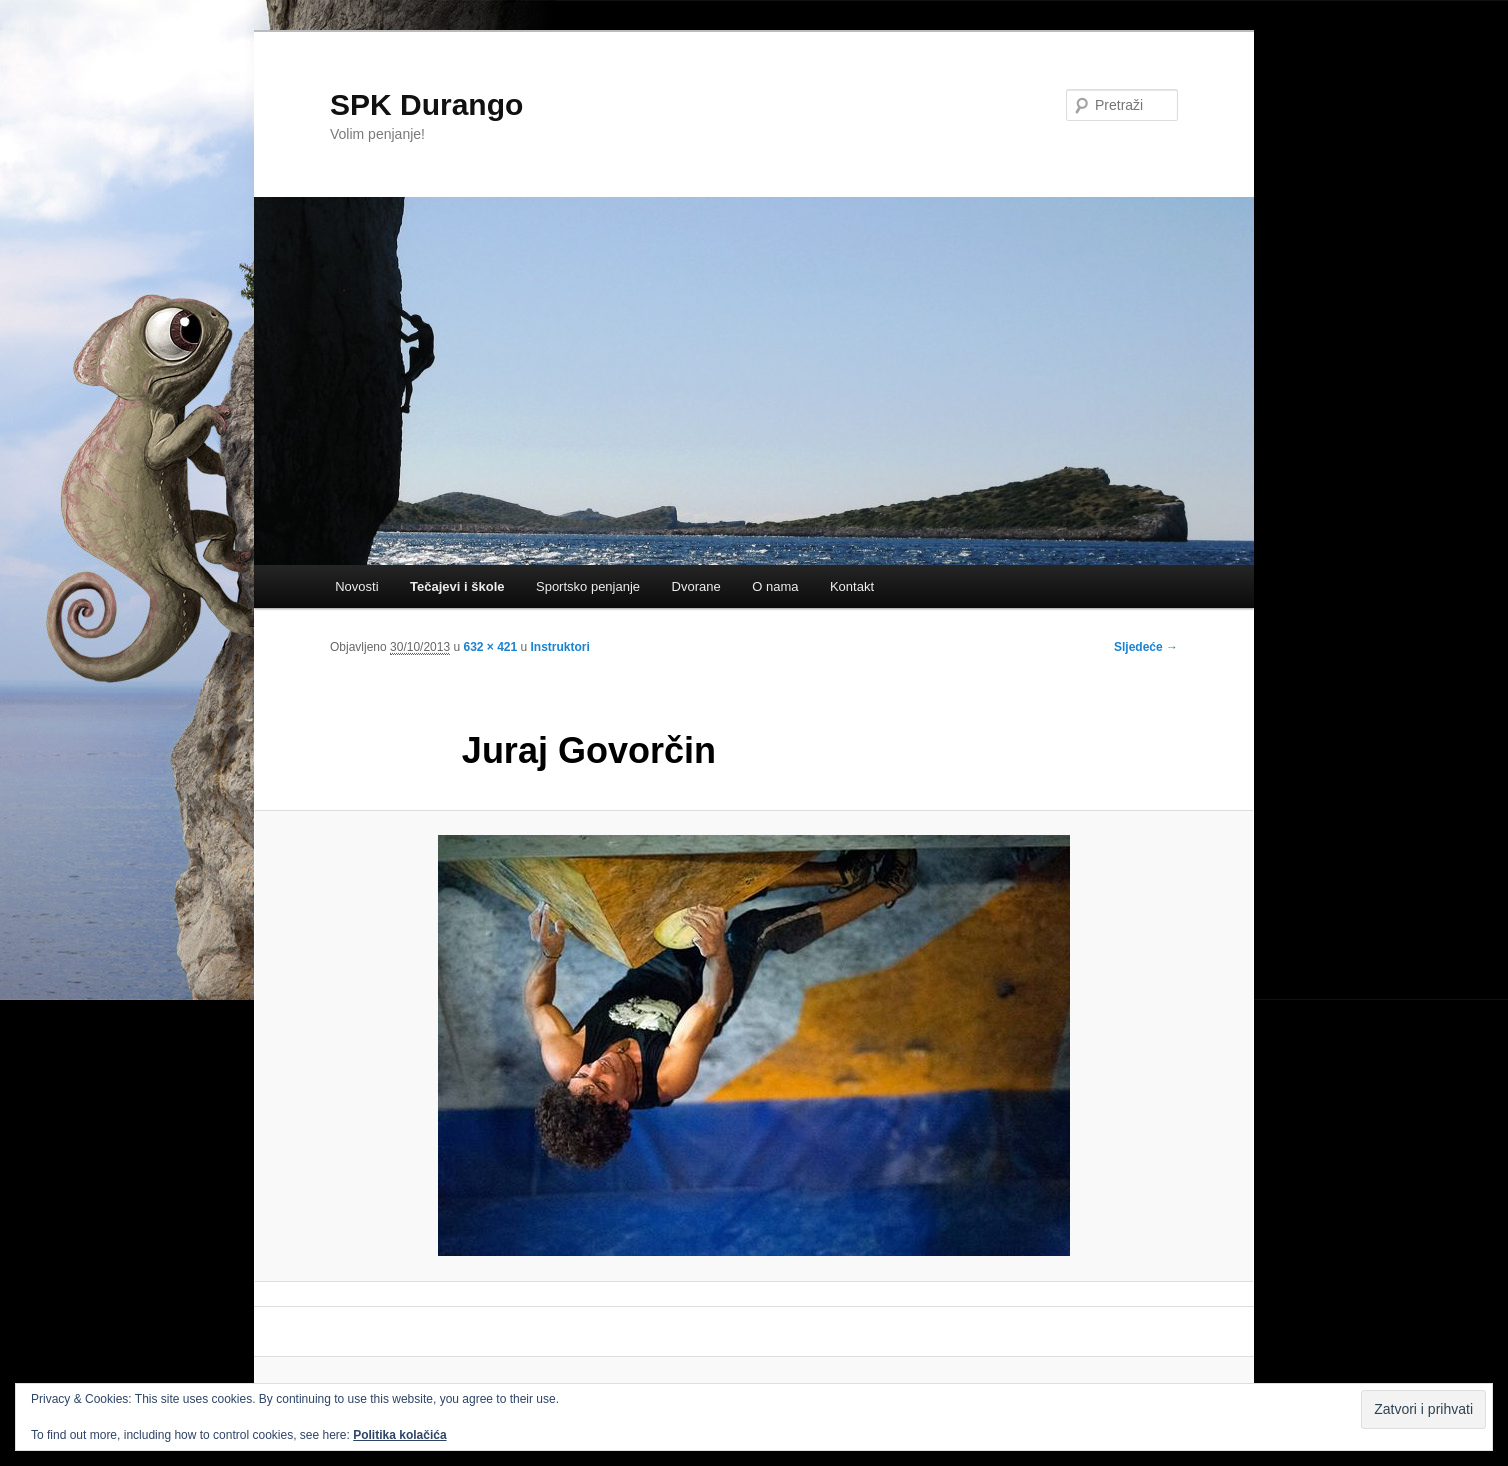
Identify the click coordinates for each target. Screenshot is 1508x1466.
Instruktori (560, 647)
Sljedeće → (1146, 647)
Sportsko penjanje (588, 586)
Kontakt (852, 586)
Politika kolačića (399, 1435)
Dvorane (696, 586)
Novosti (356, 586)
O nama (775, 586)
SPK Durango (426, 104)
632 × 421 (490, 647)
